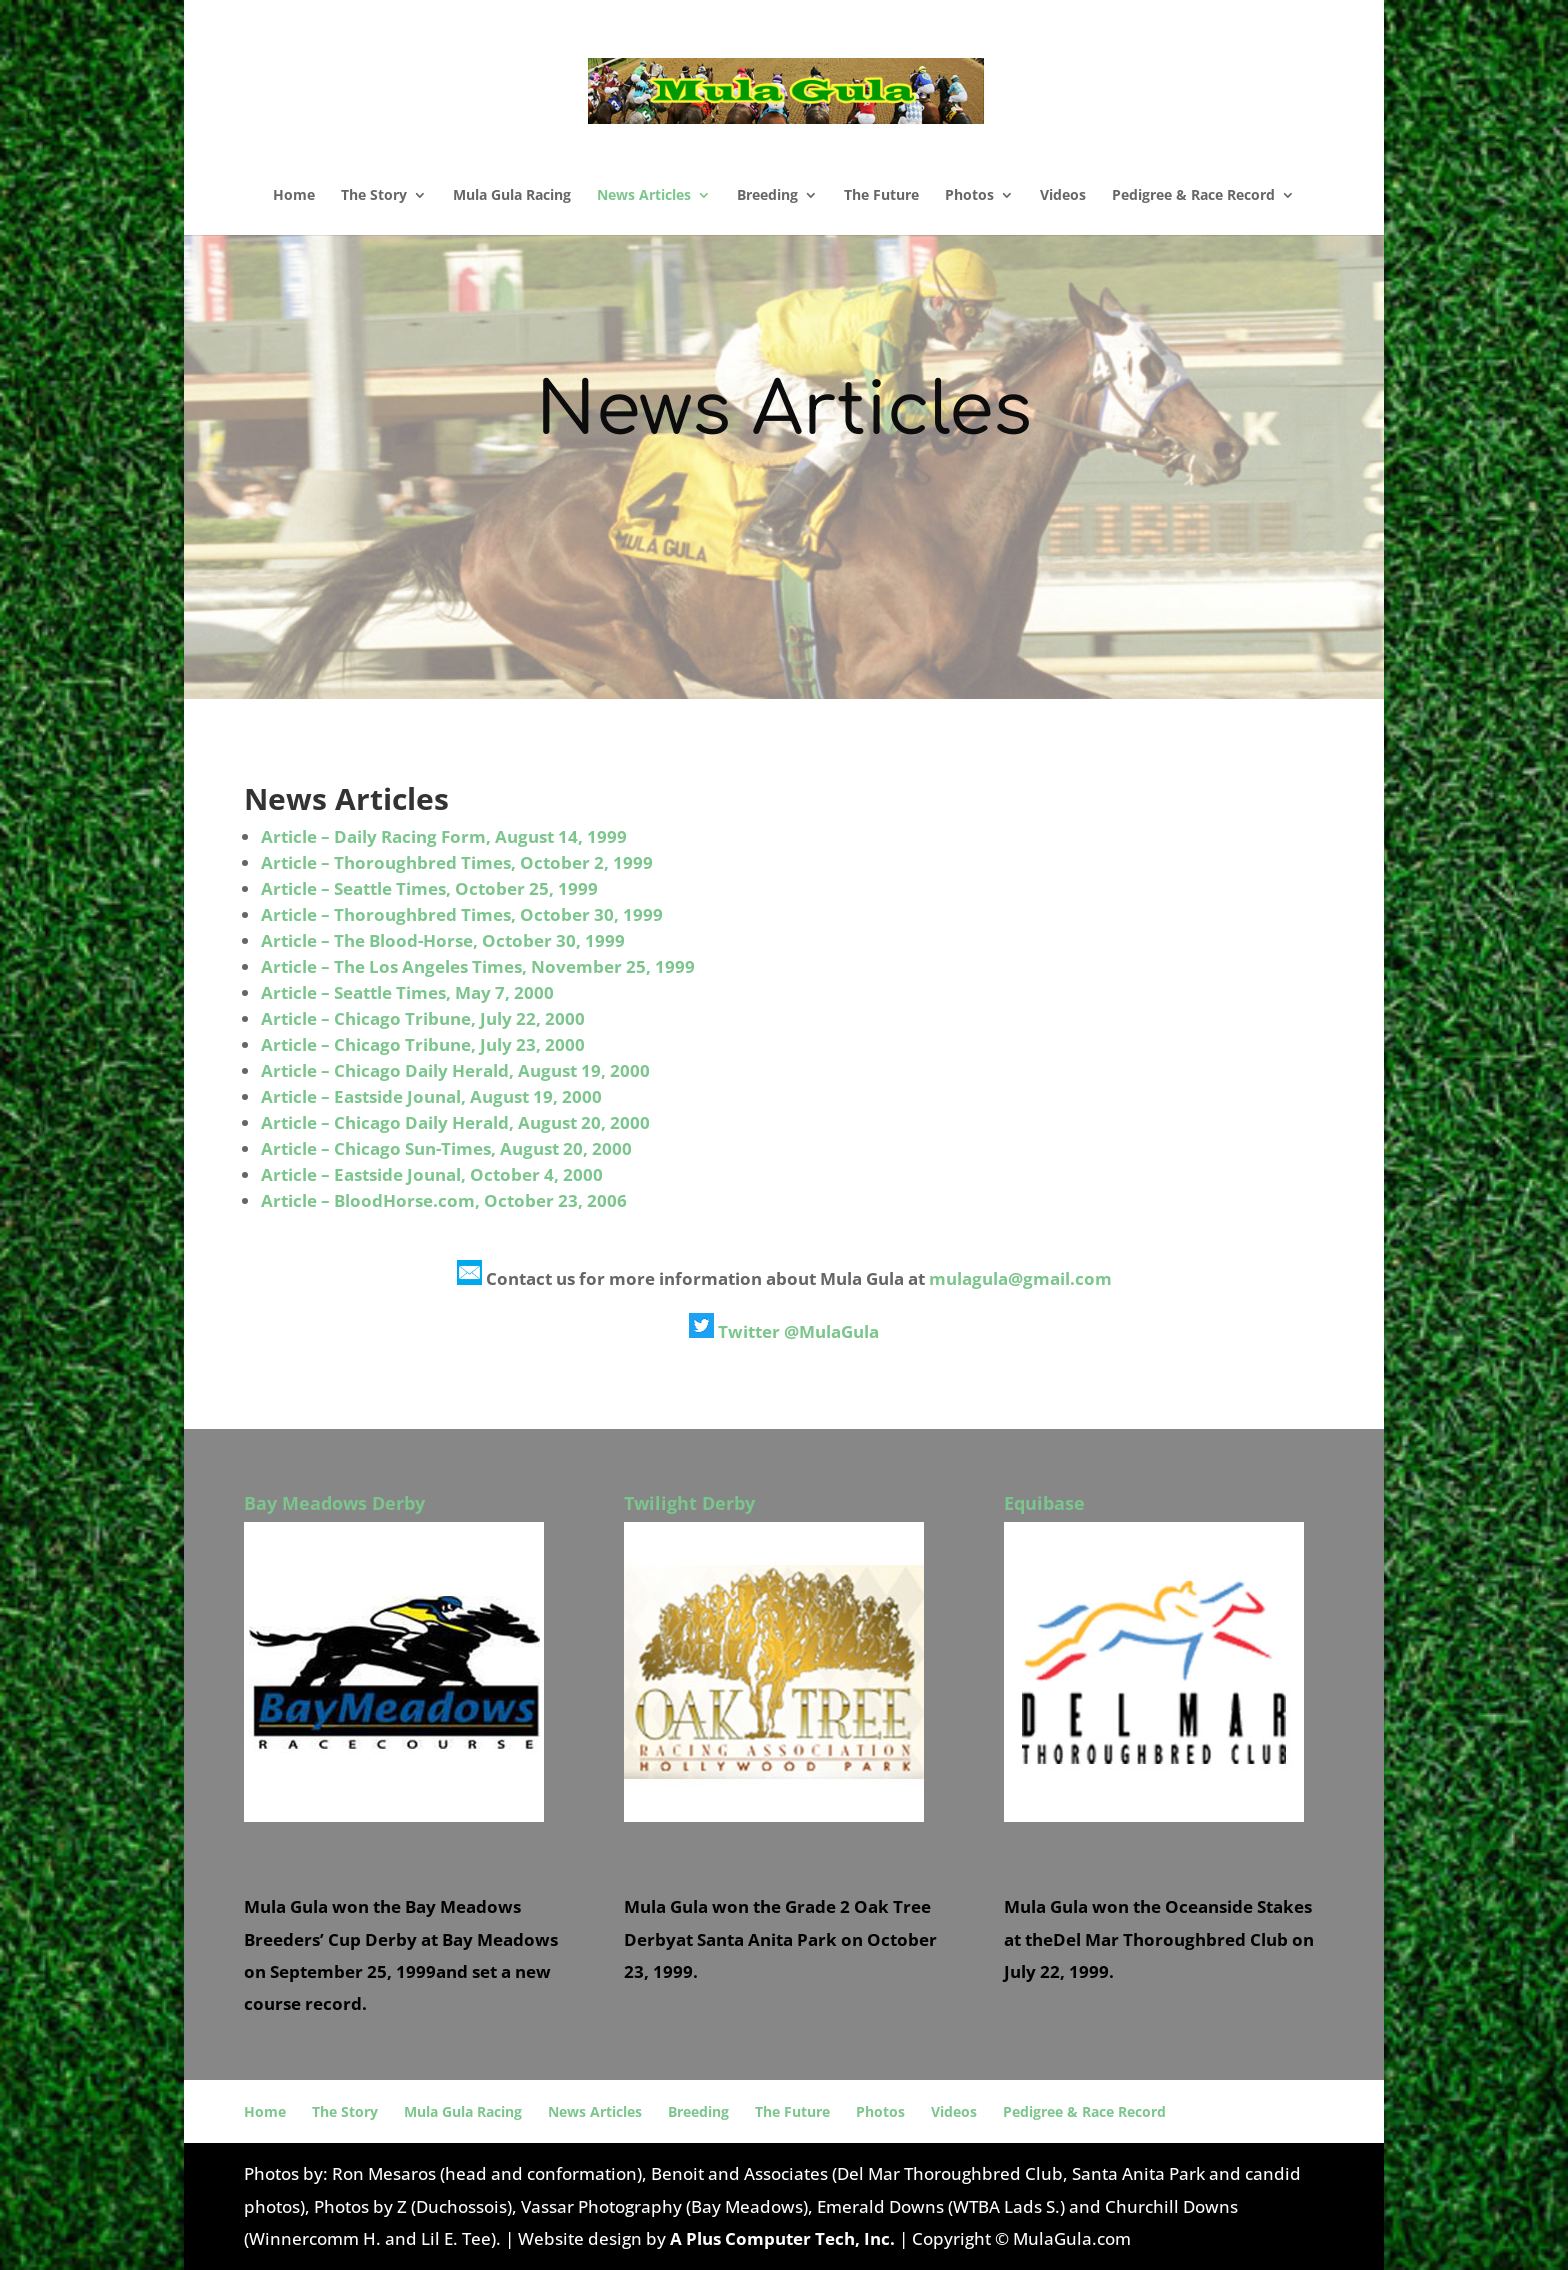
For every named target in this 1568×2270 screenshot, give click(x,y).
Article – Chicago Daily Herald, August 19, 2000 (455, 1070)
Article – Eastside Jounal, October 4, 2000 (432, 1174)
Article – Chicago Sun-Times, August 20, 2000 (446, 1148)
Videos (1063, 196)
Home (294, 196)
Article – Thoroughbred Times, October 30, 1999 (462, 914)
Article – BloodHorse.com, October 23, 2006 (444, 1200)
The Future (881, 196)
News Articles (644, 196)
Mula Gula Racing (512, 196)
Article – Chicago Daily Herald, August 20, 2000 (455, 1122)
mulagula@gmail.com (1020, 1278)
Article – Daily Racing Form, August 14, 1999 (444, 836)
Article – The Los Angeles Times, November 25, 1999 (478, 966)
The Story (374, 196)
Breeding (767, 196)
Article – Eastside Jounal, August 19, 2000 (431, 1096)
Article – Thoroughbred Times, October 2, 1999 (457, 862)
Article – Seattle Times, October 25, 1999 (429, 888)
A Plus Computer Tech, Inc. (782, 2238)
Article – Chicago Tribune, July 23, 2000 (423, 1044)
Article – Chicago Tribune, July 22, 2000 (423, 1018)
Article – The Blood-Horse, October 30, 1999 (443, 940)
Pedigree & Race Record (1193, 196)
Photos (969, 196)
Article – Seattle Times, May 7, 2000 (407, 992)
